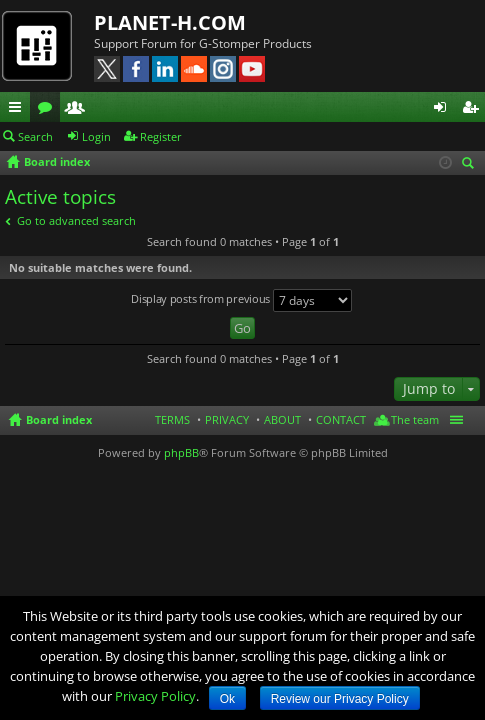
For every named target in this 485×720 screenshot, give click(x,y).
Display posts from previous (241, 300)
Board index (59, 419)
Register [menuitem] (474, 110)
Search (35, 136)
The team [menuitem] (415, 419)
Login (96, 136)
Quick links (19, 110)
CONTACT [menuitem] (341, 419)
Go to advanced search (76, 220)
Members (79, 110)
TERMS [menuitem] (172, 419)
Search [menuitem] (471, 164)
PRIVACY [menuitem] (227, 419)
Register (161, 136)
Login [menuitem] (444, 110)
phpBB (181, 452)
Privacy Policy (155, 696)
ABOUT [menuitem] (282, 419)
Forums (49, 110)
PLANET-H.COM (170, 22)
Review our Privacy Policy (340, 699)
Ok (227, 699)
